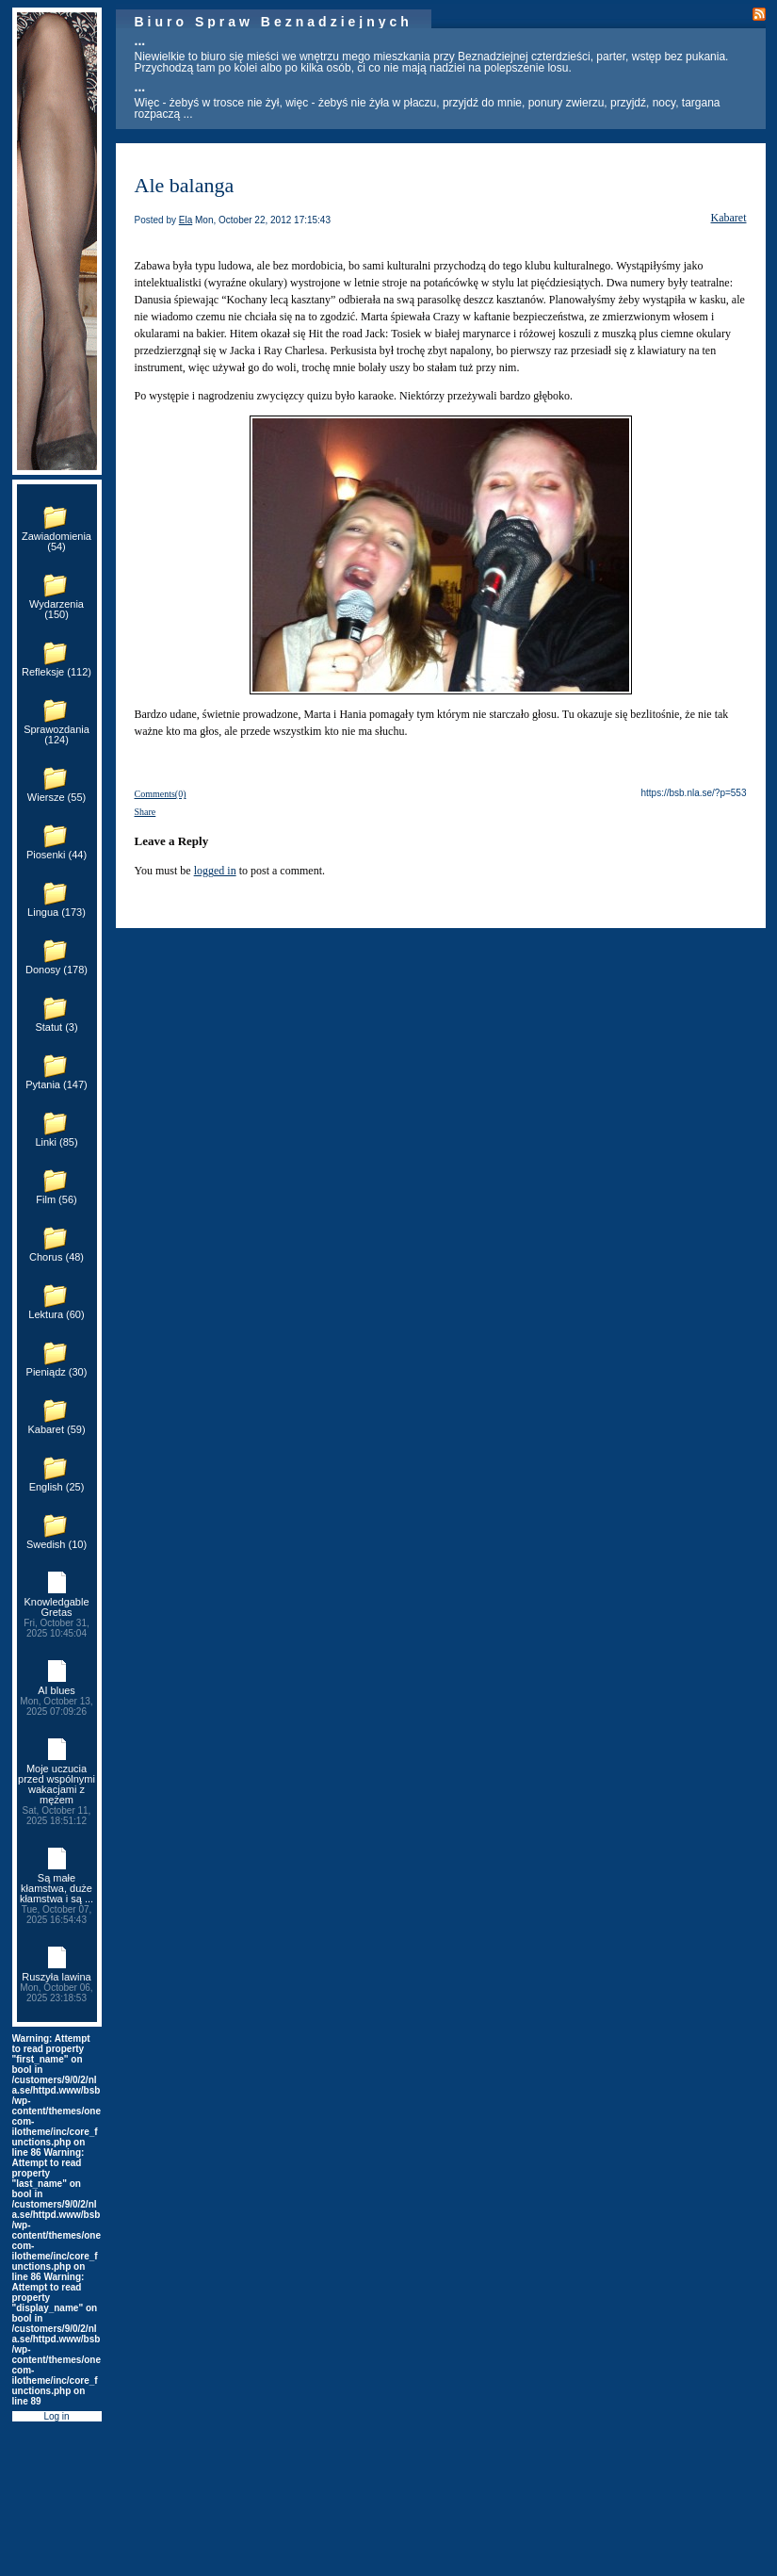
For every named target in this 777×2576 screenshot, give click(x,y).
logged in (215, 870)
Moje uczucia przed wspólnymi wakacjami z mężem (57, 1794)
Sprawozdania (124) (56, 734)
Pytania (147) (56, 1084)
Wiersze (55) (56, 797)
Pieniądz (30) (57, 1372)
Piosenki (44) (56, 854)
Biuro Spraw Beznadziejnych (274, 21)
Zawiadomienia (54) (56, 541)
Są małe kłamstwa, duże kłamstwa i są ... (57, 1898)
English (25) (57, 1486)
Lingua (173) (56, 912)
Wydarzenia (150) (56, 609)
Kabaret (729, 217)
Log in (56, 2416)
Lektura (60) (56, 1314)
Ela (185, 220)
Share (145, 812)
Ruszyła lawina (57, 1987)
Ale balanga (185, 185)
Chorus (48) (56, 1257)
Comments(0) (160, 794)
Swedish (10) (56, 1544)
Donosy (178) (56, 969)
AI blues (57, 1701)
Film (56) (56, 1199)
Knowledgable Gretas (57, 1617)
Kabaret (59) (56, 1429)
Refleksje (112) (56, 671)
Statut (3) (56, 1027)
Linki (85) (56, 1142)
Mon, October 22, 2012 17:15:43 (263, 220)
